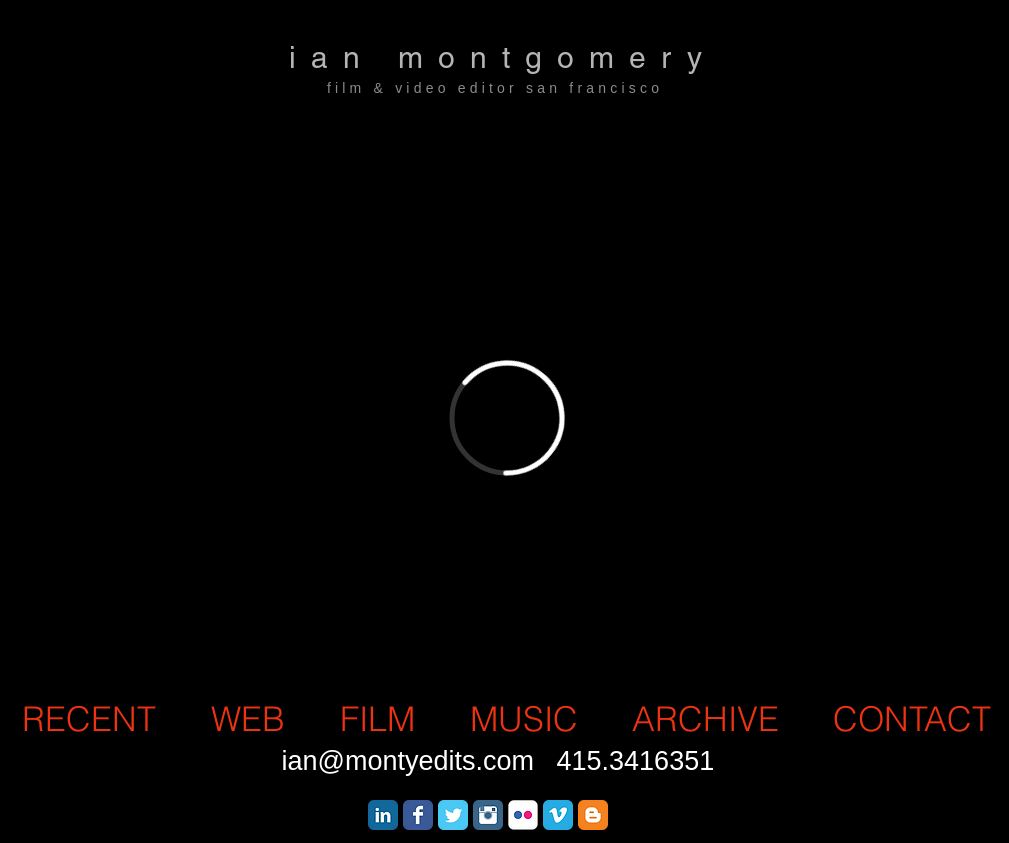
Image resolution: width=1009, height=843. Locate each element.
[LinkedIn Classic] (383, 815)
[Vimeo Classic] (558, 815)
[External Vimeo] (507, 418)
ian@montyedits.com (408, 761)
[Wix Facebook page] (418, 815)
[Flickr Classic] (523, 815)
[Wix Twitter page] (453, 815)
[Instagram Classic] (488, 815)
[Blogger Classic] (593, 815)
